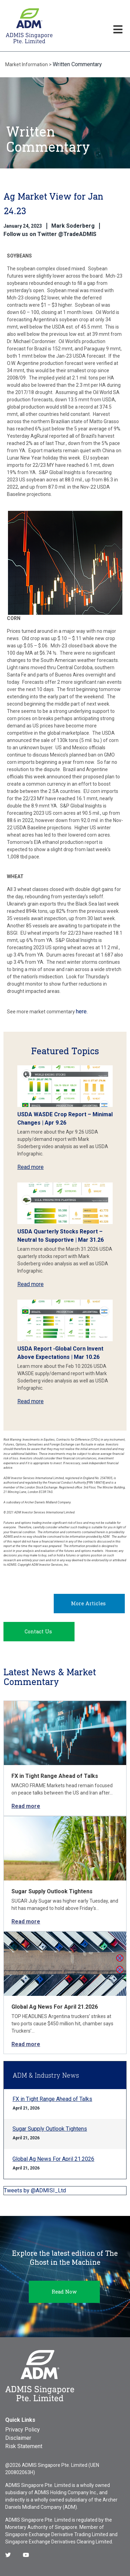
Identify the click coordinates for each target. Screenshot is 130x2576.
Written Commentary (77, 64)
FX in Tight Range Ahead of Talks (54, 1776)
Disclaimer (18, 2438)
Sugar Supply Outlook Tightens (52, 1891)
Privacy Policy (22, 2429)
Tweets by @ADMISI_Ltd (35, 2190)
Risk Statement (23, 2446)
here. (82, 1011)
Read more (30, 1167)
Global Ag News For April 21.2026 (54, 2006)
